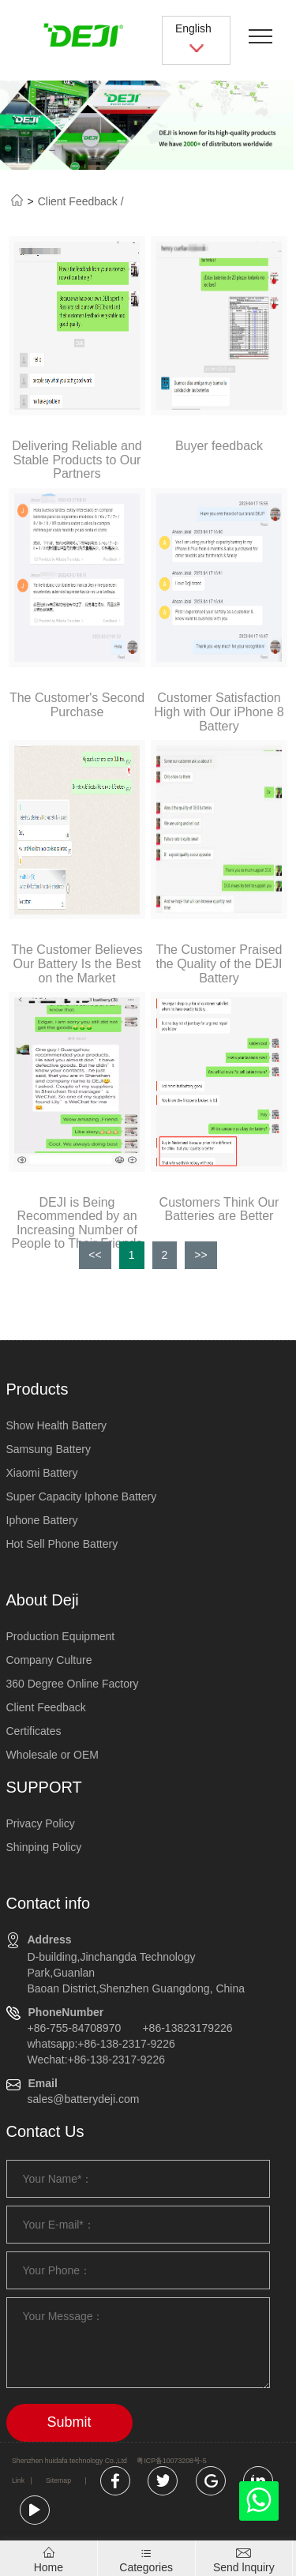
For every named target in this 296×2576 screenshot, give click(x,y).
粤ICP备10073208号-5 (171, 2461)
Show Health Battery (56, 1425)
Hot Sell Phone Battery (62, 1544)
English (196, 38)
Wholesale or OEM (52, 1754)
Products (37, 1389)
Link (18, 2480)
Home (48, 2567)
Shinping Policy (44, 1847)
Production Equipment (60, 1636)
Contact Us (45, 2131)
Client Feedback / (81, 201)
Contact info (48, 1903)
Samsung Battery (48, 1449)
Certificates (34, 1731)
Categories (146, 2567)
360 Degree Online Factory (72, 1683)
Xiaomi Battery (42, 1472)
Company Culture (49, 1660)
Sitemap (58, 2480)
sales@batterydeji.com (84, 2099)
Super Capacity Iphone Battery (81, 1496)
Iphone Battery (42, 1520)
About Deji (42, 1600)
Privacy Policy (40, 1823)
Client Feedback (46, 1707)
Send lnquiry (244, 2567)
